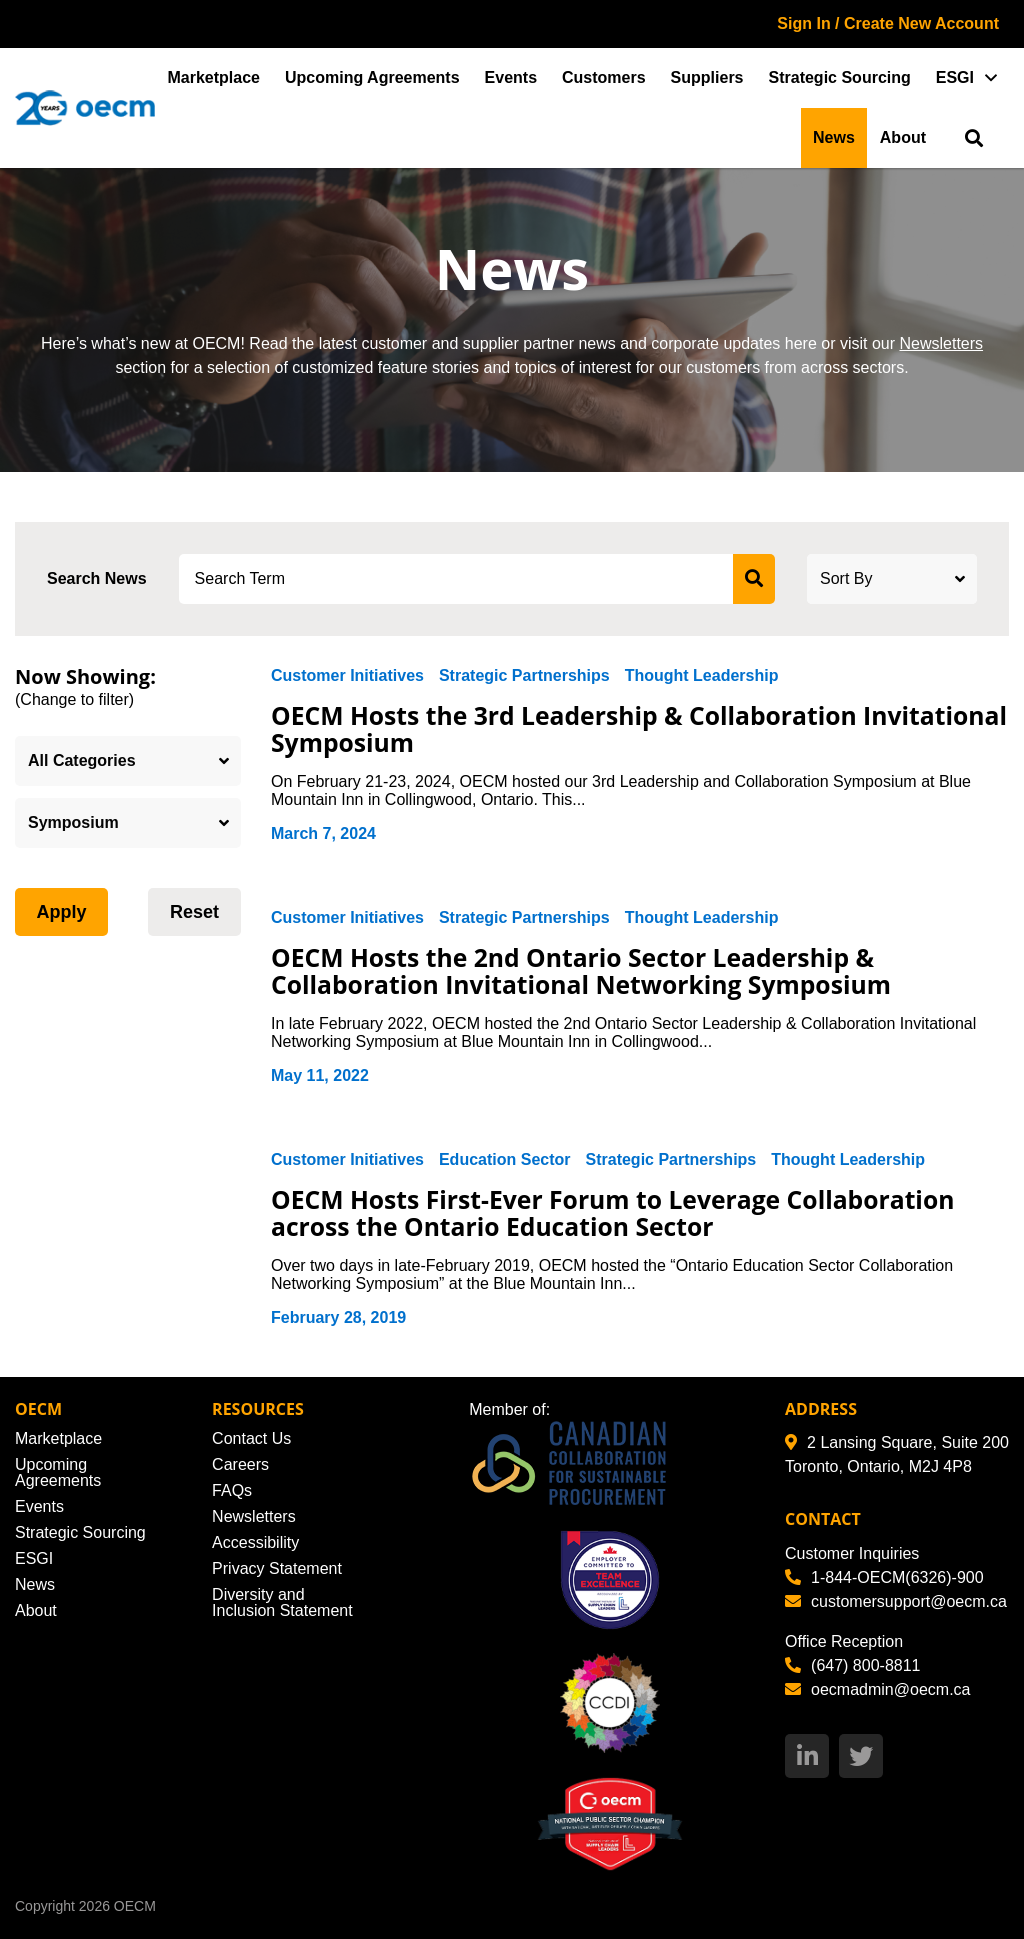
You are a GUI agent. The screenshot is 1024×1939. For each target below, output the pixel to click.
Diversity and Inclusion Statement (282, 1602)
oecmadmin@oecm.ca (877, 1689)
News (834, 137)
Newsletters (941, 343)
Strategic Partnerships (524, 675)
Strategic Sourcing (840, 77)
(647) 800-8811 (852, 1665)
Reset (194, 912)
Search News (97, 578)
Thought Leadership (702, 675)
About (903, 137)
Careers (240, 1464)
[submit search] (754, 579)
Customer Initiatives (347, 675)
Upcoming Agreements (372, 77)
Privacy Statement (277, 1568)
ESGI (955, 77)
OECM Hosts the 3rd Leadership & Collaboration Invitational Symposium (567, 729)
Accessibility (255, 1542)
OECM (135, 1906)
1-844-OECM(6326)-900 (884, 1577)
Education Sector (505, 1159)
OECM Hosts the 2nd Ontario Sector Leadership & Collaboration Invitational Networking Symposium (585, 971)
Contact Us (251, 1438)
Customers (604, 77)
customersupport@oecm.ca (896, 1601)
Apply (61, 912)
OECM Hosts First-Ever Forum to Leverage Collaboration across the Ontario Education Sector (617, 1213)
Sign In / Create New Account (888, 23)
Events (511, 77)
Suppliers (707, 77)
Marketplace (214, 77)
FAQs (232, 1490)
